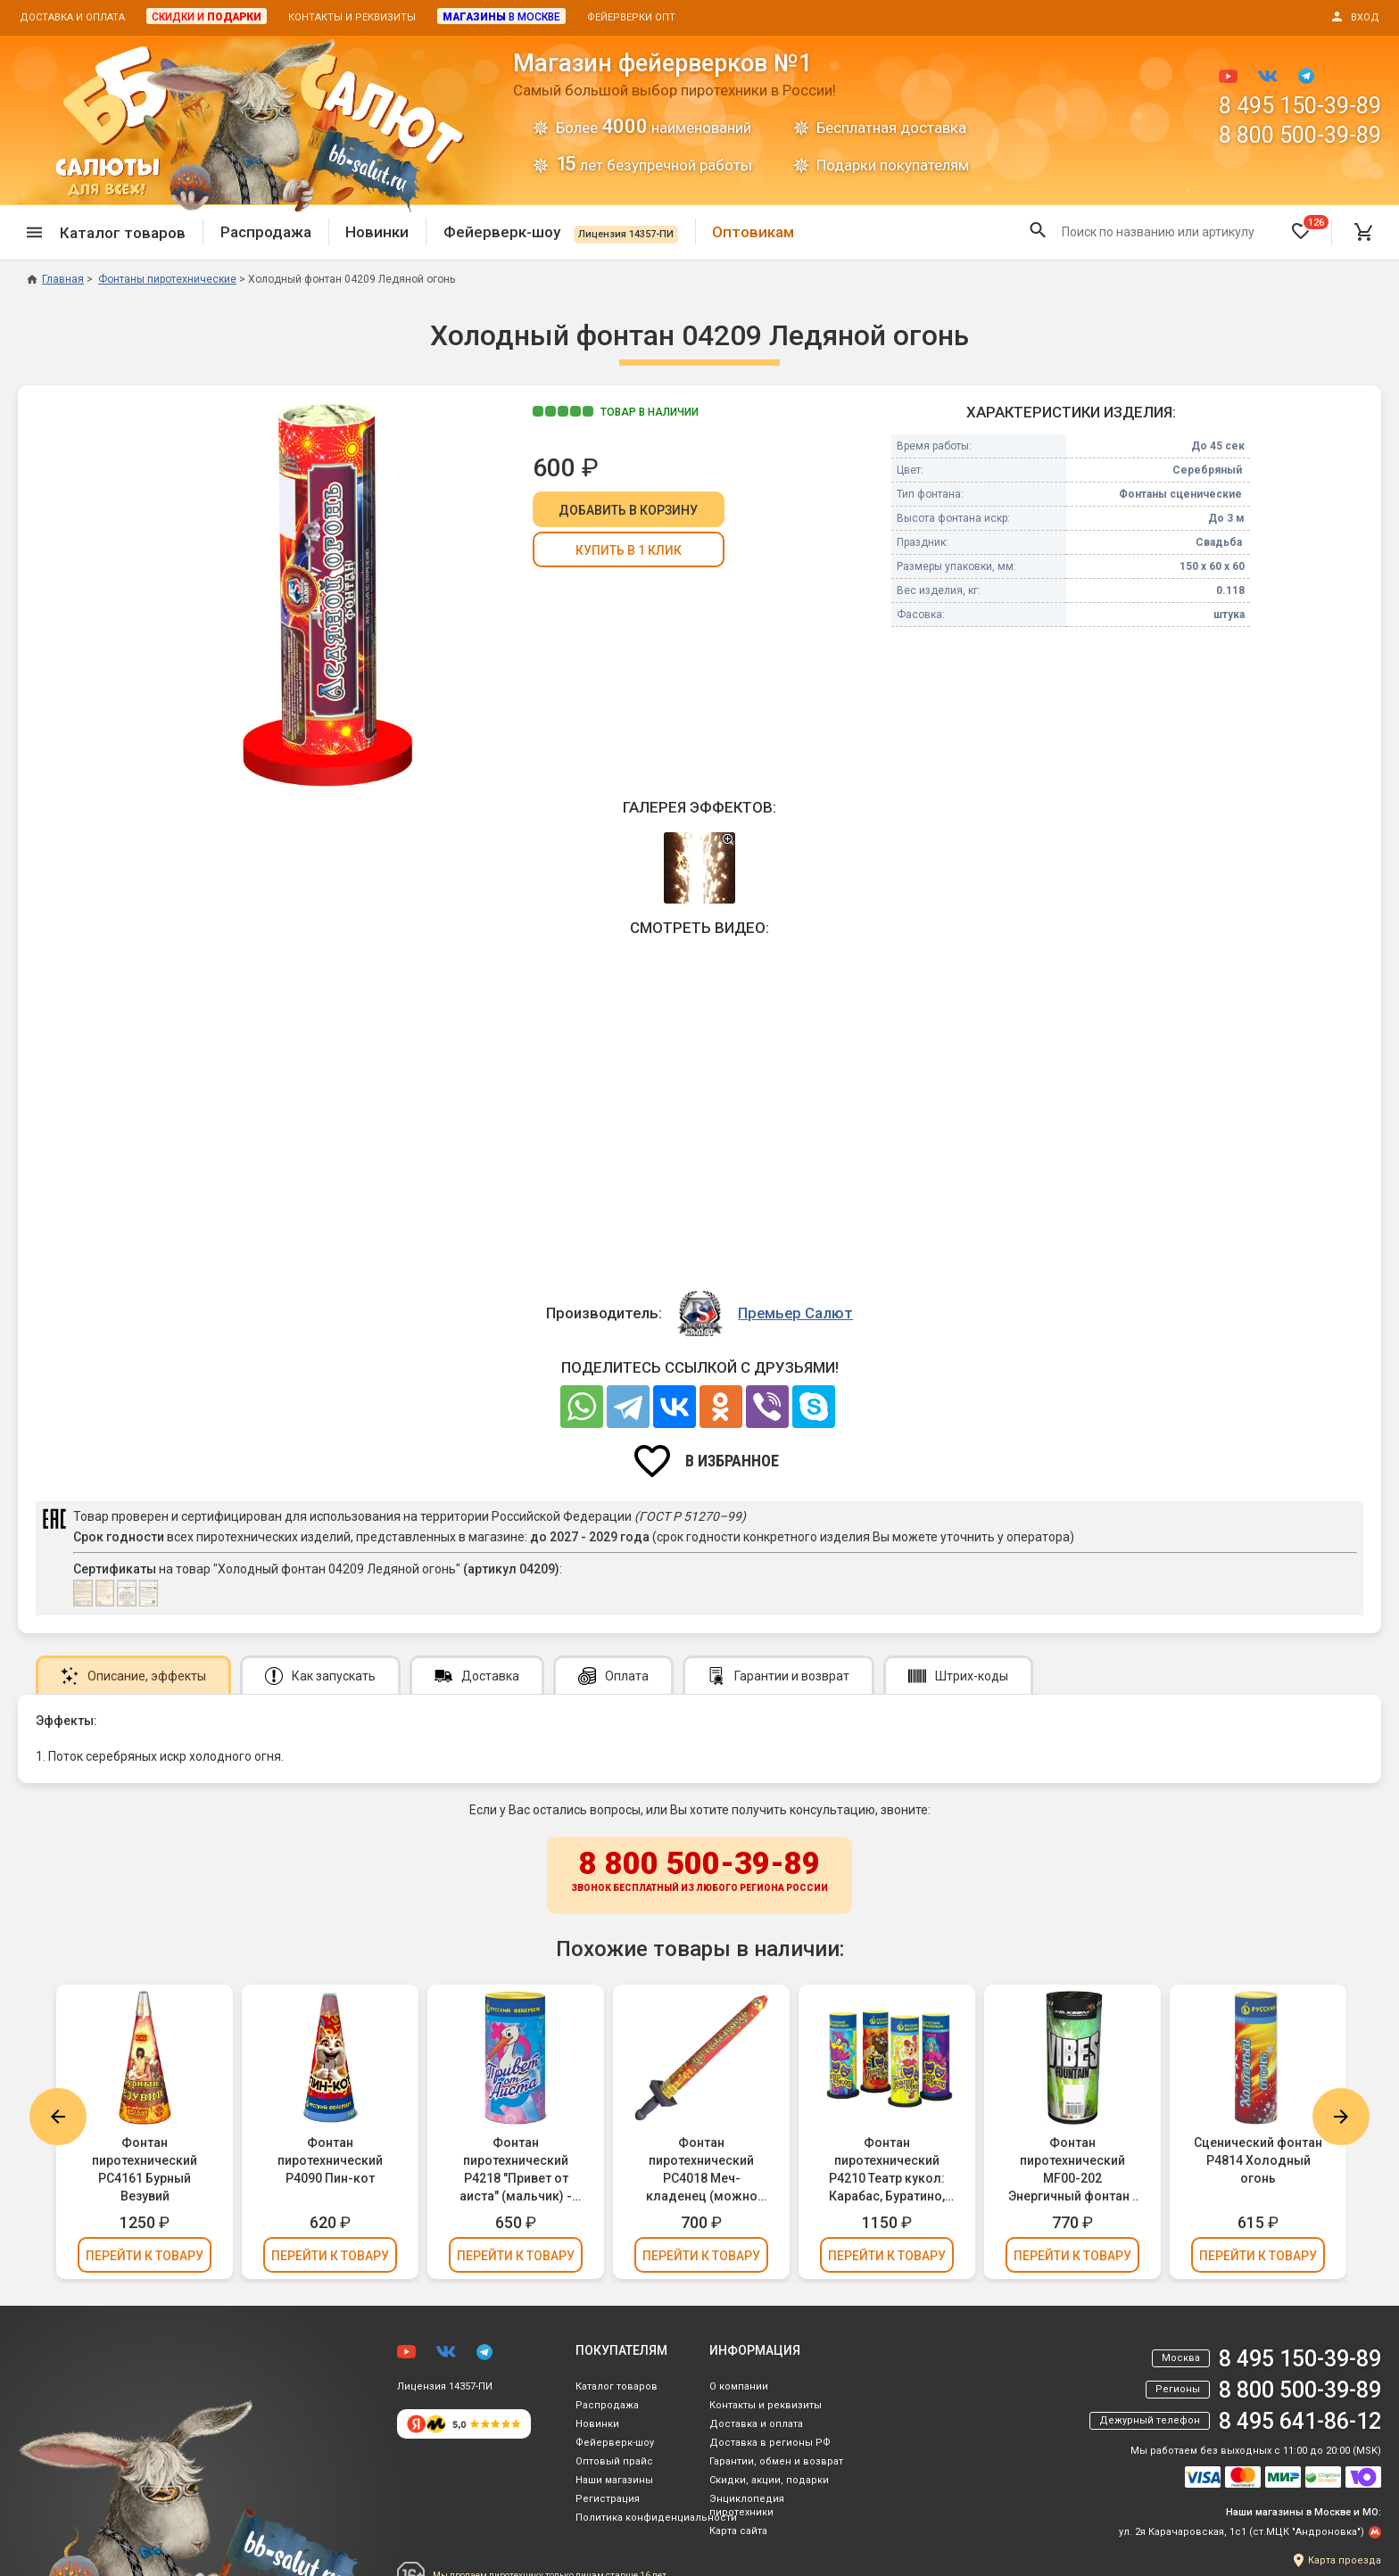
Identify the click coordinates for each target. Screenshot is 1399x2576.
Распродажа (265, 232)
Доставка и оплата (72, 17)
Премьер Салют (795, 1313)
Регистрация (607, 2499)
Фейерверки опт (631, 17)
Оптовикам (753, 232)
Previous (58, 2116)
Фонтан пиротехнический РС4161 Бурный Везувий (144, 2169)
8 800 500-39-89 (1300, 135)
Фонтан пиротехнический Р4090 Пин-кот (330, 2160)
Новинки (377, 232)
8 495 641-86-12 (1300, 2421)
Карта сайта (738, 2531)
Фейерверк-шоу (560, 232)
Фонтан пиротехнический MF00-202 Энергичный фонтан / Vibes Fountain (1072, 2170)
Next (1341, 2116)
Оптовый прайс (614, 2461)
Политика (656, 2517)
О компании (738, 2386)
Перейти (144, 2256)
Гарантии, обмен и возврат (776, 2461)
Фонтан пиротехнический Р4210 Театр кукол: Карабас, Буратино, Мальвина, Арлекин (887, 2170)
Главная (55, 279)
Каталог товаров (616, 2386)
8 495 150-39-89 (1300, 106)
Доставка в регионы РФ (770, 2442)
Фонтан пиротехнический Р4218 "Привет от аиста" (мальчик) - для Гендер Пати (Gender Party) (515, 2170)
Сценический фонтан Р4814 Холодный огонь (1258, 2160)
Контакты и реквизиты (352, 17)
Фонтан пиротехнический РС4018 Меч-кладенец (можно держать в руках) (701, 2170)
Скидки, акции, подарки (769, 2480)
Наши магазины (614, 2480)
